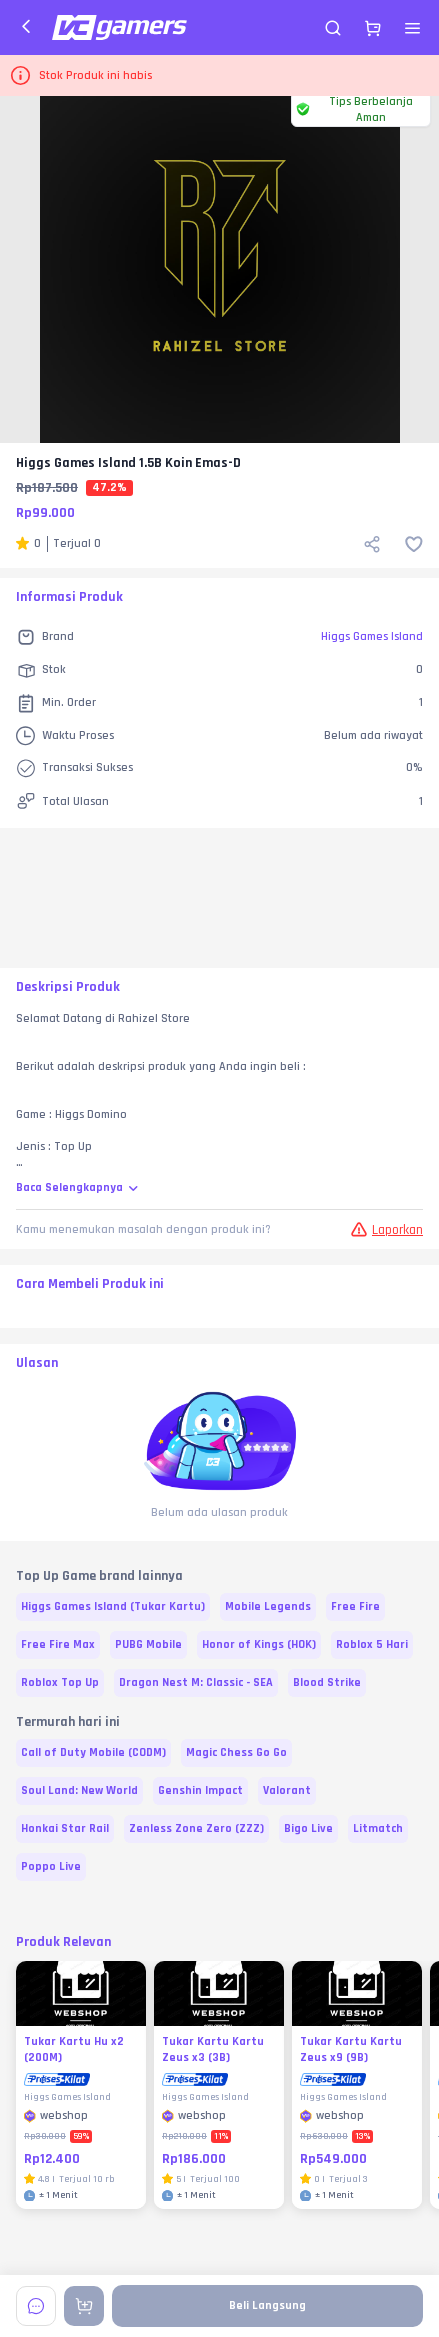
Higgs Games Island (372, 636)
